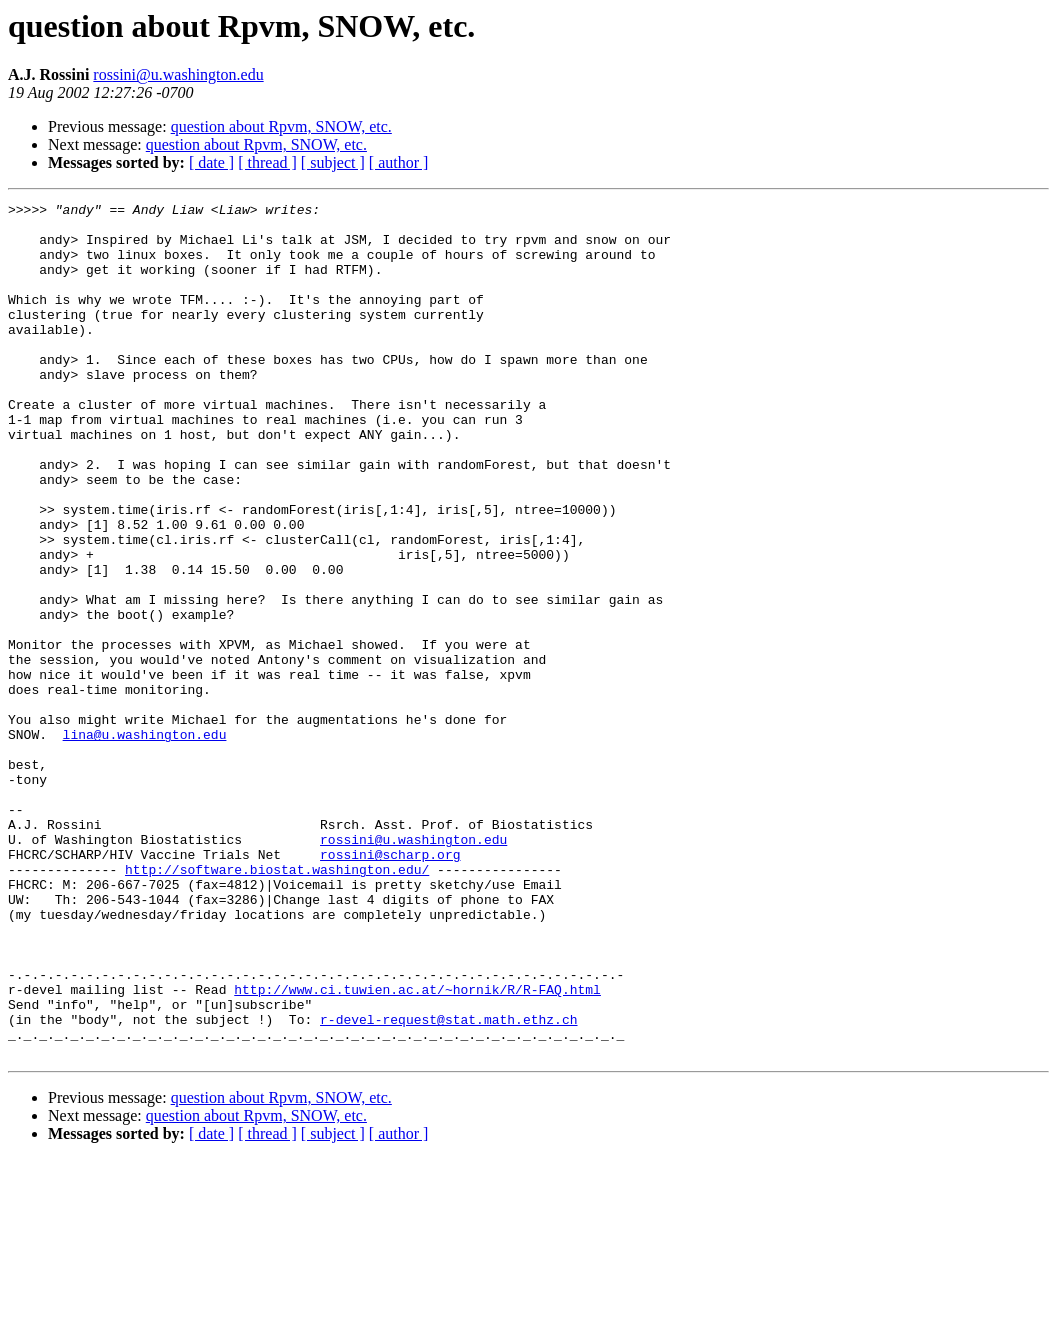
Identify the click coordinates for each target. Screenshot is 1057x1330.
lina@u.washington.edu (145, 842)
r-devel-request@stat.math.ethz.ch (448, 1184)
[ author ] (399, 162)
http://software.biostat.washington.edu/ (277, 1004)
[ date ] (211, 162)
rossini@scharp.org (390, 986)
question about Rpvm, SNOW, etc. (281, 126)
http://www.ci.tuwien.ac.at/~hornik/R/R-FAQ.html (417, 1148)
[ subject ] (333, 162)
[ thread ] (267, 162)
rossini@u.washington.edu (178, 74)
